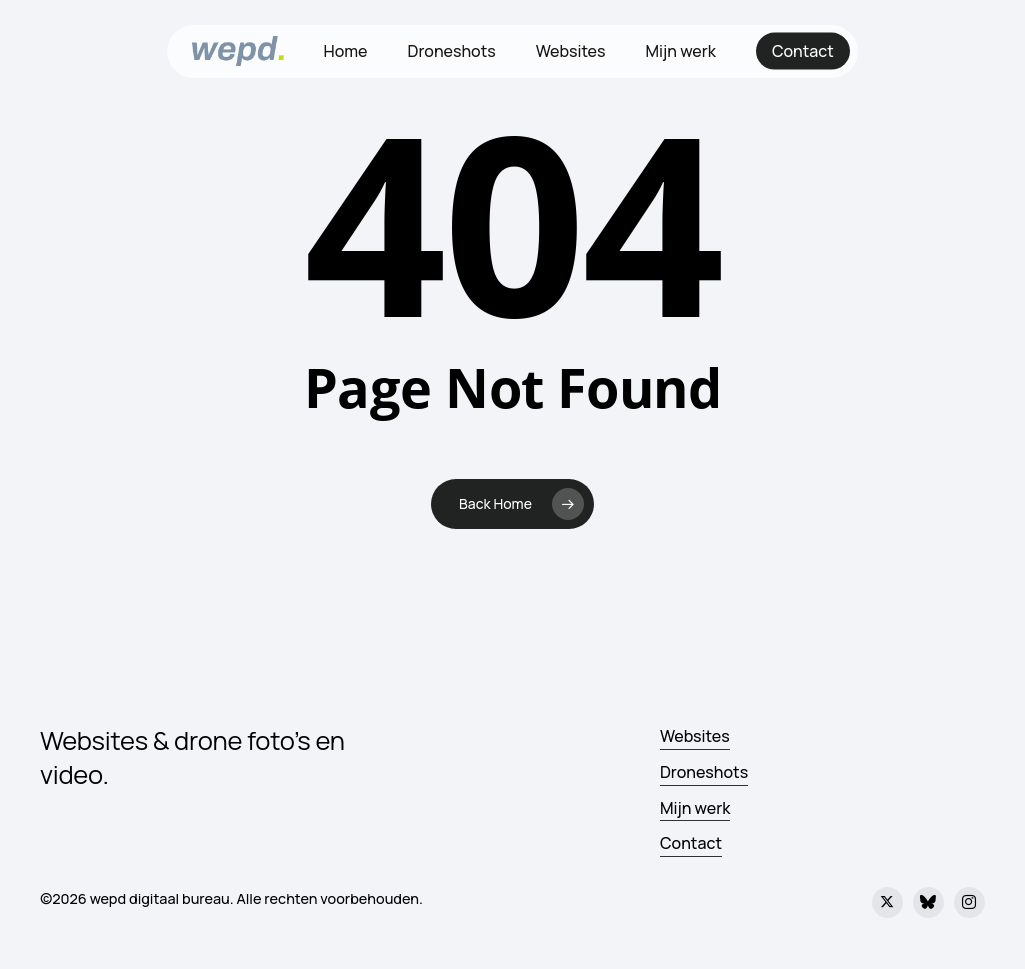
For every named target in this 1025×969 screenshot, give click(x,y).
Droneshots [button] (704, 772)
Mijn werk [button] (695, 808)
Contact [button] (691, 843)
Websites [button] (695, 736)
